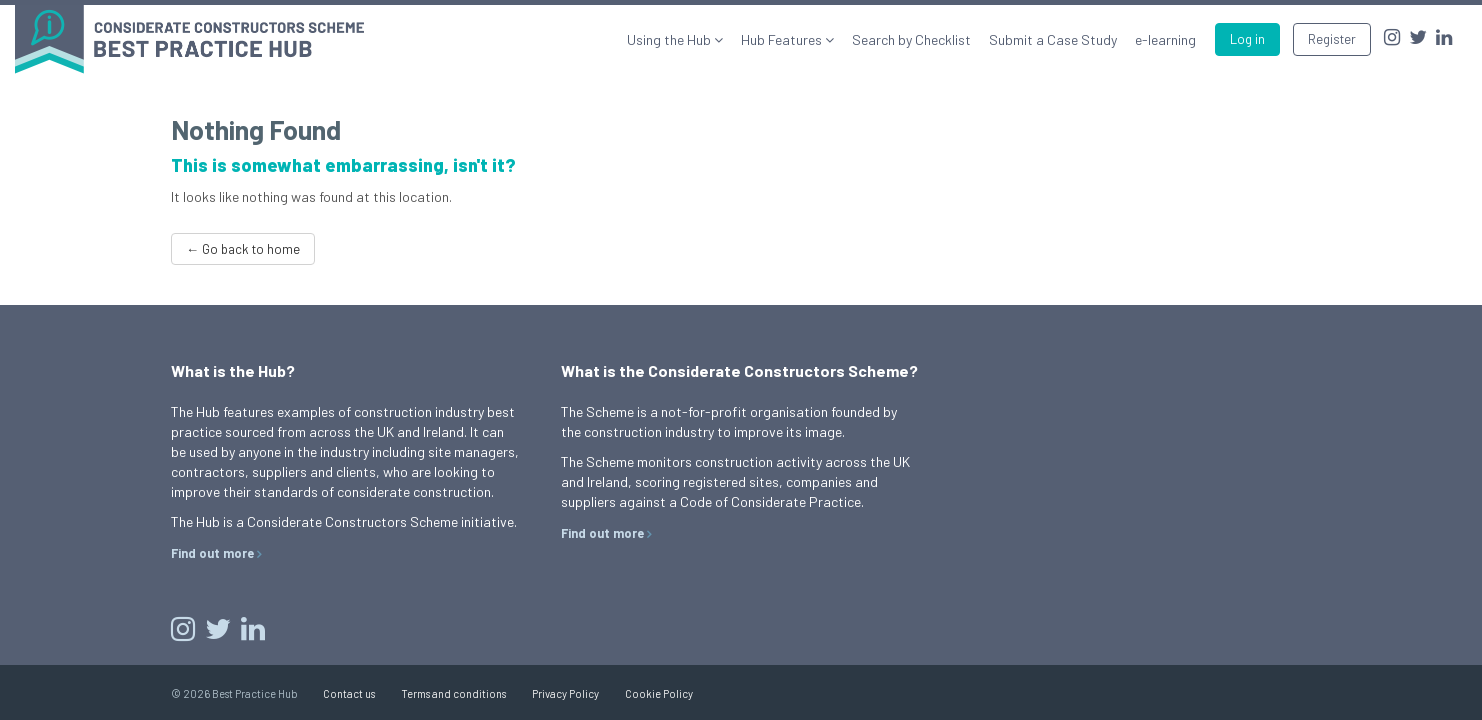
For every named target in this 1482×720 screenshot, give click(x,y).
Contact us (349, 693)
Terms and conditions (453, 693)
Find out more (212, 553)
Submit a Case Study (1053, 39)
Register (1332, 39)
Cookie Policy (659, 693)
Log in (1247, 39)
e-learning (1165, 39)
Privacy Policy (565, 693)
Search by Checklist (911, 39)
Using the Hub (670, 39)
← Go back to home (243, 249)
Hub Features (783, 39)
